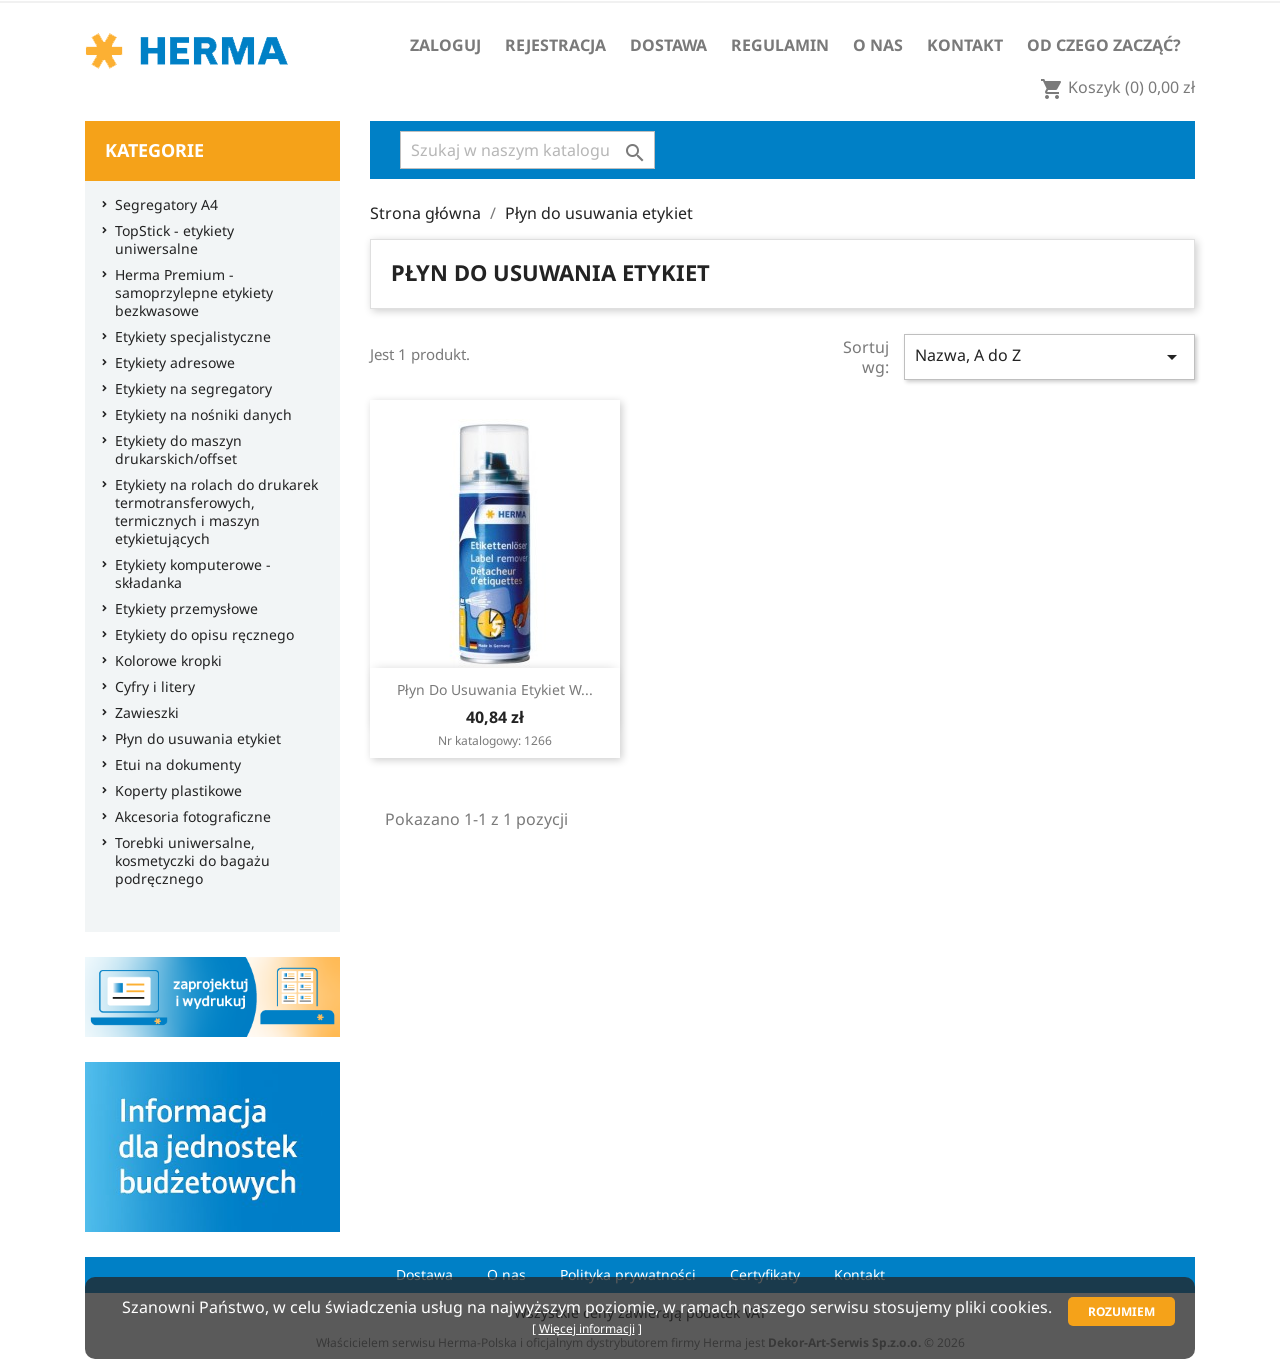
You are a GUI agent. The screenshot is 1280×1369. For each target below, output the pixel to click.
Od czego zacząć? (1104, 45)
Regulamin (780, 45)
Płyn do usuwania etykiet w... (495, 689)
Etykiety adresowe (170, 363)
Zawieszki (142, 713)
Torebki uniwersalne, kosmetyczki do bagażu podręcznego (187, 861)
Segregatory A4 (161, 205)
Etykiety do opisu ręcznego (199, 635)
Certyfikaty (765, 1274)
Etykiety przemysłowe (181, 609)
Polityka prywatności (628, 1274)
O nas (878, 45)
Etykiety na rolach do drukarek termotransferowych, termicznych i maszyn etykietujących (211, 512)
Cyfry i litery (150, 687)
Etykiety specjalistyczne (188, 337)
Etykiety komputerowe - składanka (188, 574)
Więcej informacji (587, 1328)
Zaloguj (445, 45)
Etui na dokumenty (173, 765)
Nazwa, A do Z (1049, 356)
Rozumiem (1121, 1311)
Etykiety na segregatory (188, 389)
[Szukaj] (527, 150)
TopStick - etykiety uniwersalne (169, 240)
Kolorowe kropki (163, 661)
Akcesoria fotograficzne (188, 817)
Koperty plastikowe (173, 791)
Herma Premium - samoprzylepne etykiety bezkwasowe (189, 293)
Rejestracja (555, 45)
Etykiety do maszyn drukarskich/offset (173, 450)
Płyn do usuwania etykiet (193, 739)
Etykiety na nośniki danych (198, 415)
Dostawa (668, 45)
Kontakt (965, 45)
